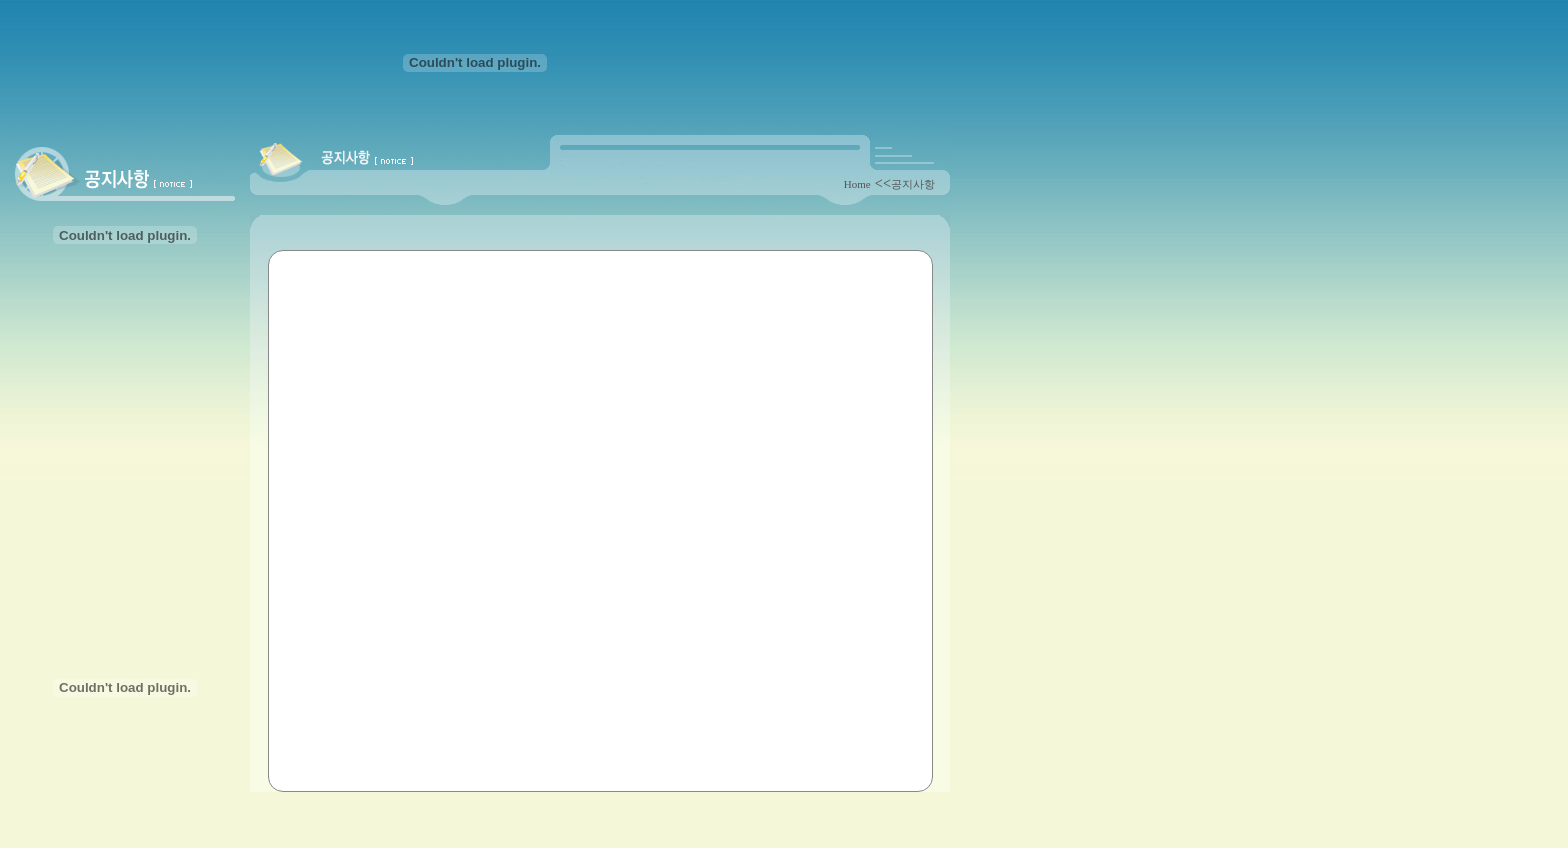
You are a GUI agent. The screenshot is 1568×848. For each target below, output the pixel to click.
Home (857, 184)
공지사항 (913, 184)
